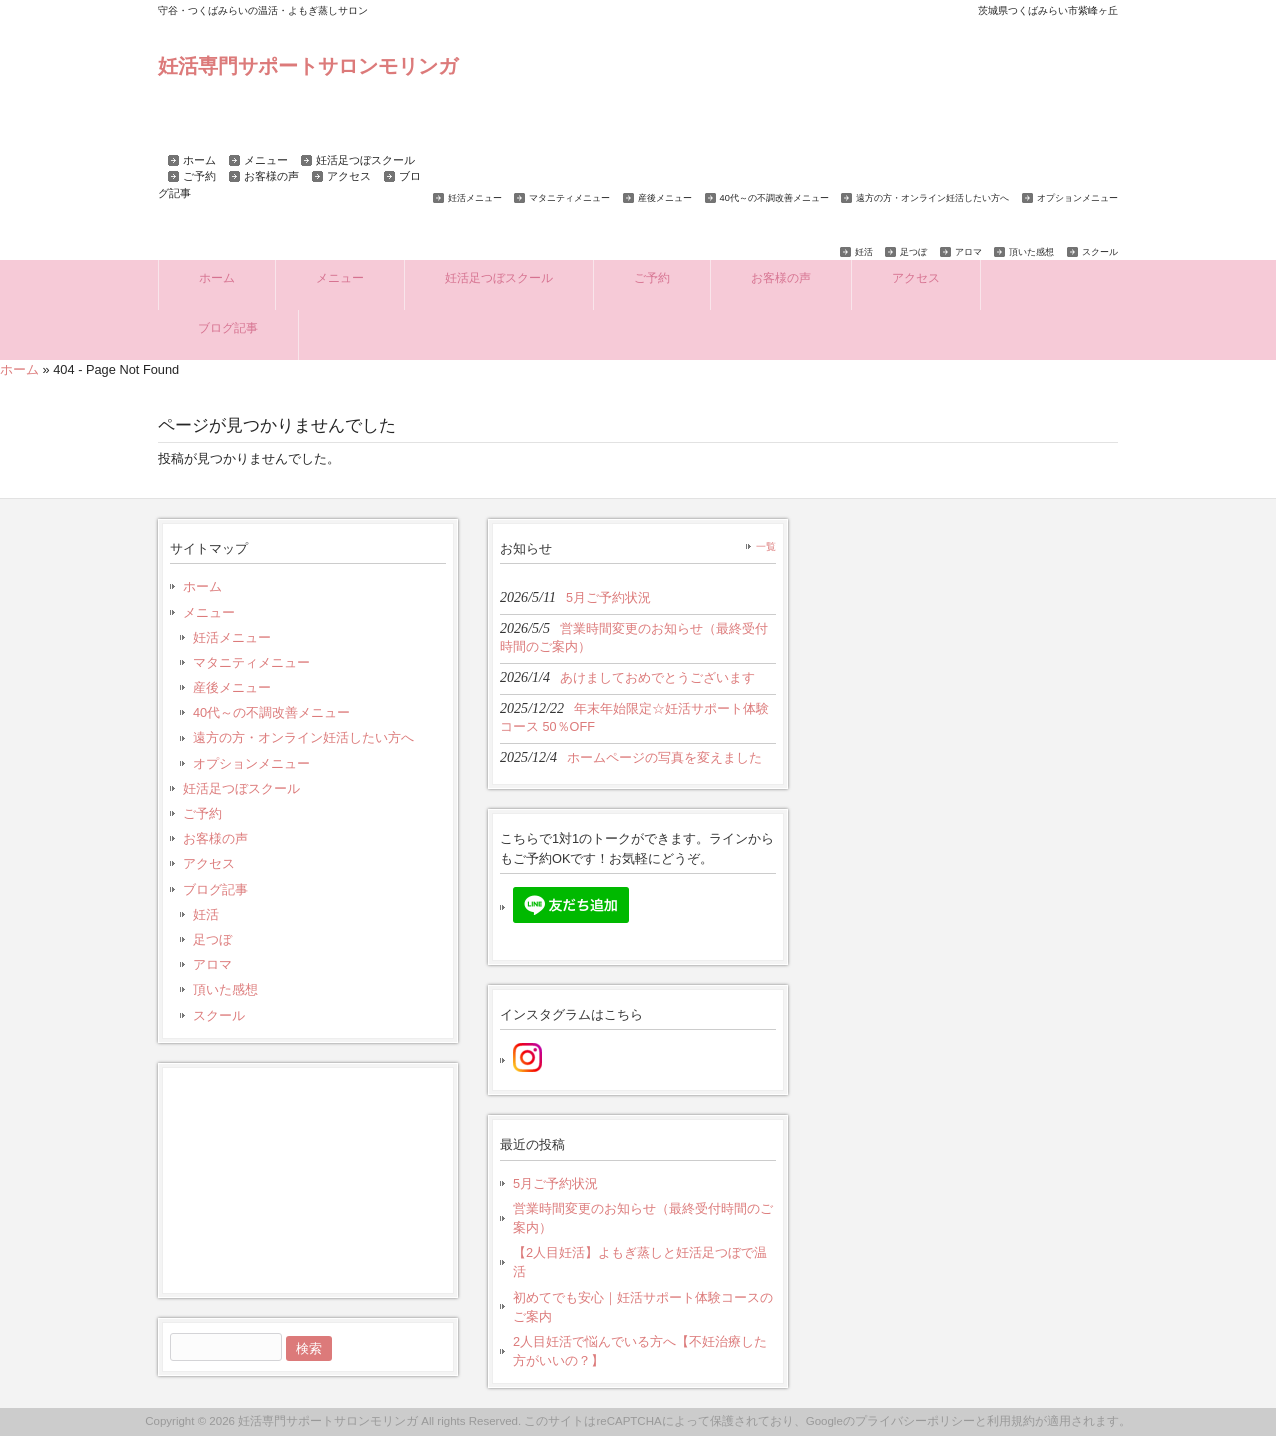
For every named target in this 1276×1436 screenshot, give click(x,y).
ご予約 (199, 176)
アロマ (968, 252)
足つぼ (913, 252)
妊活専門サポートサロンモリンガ (308, 65)
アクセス (349, 176)
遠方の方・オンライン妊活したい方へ (932, 198)
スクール (1100, 252)
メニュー (266, 160)
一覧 (766, 546)
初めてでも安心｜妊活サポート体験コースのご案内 (643, 1307)
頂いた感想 (1031, 252)
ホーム (199, 160)
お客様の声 (271, 176)
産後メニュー (665, 198)
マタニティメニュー (569, 198)
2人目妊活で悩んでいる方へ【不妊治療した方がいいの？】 (640, 1351)
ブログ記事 (215, 889)
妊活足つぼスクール (365, 160)
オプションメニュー (1077, 198)
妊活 (864, 252)
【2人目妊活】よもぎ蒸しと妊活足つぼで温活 (640, 1262)
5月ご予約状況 (555, 1183)
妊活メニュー (475, 198)
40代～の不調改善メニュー (774, 198)
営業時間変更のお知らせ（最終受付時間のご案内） (643, 1218)
